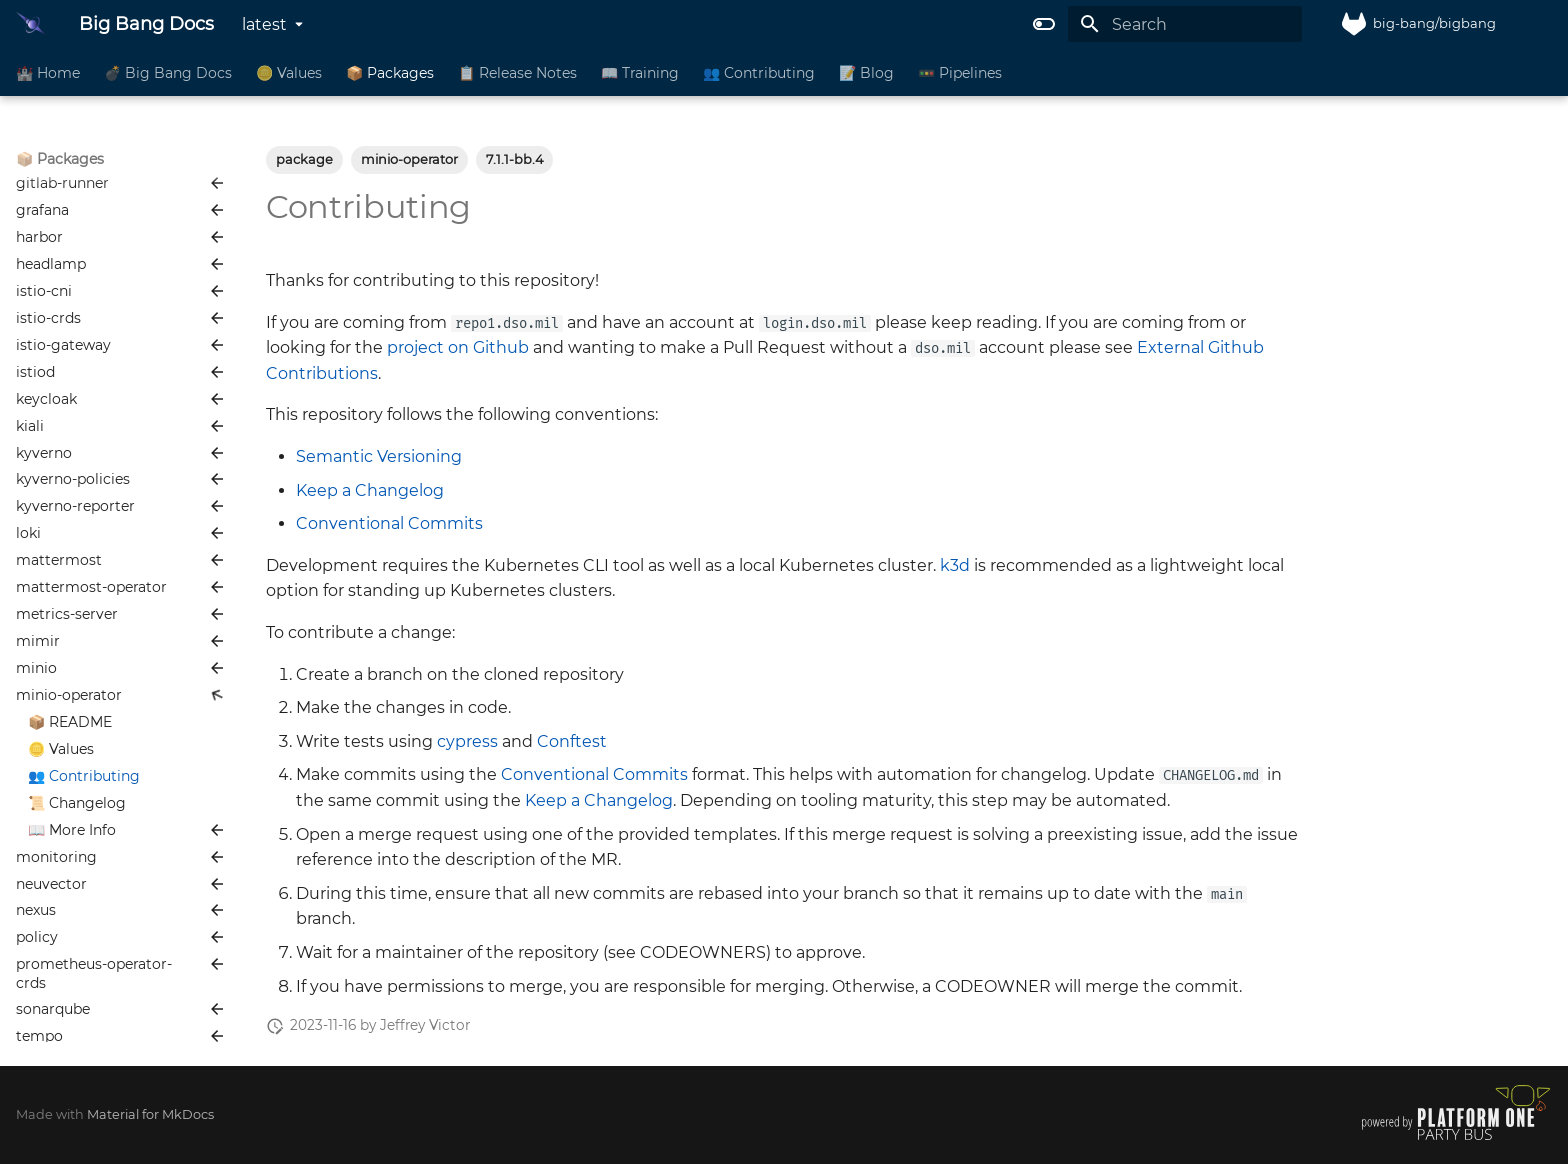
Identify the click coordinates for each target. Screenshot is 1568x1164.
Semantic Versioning (379, 456)
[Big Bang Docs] (31, 24)
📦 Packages (390, 73)
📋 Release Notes (517, 73)
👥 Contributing (759, 73)
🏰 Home (48, 73)
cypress (467, 741)
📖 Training (640, 73)
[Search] (1185, 24)
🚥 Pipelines (960, 73)
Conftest (572, 741)
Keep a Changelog (370, 490)
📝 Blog (866, 73)
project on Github (458, 347)
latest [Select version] (264, 24)
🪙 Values (289, 73)
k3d (955, 565)
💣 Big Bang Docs (168, 73)
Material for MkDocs (150, 1114)
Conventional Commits (389, 523)
